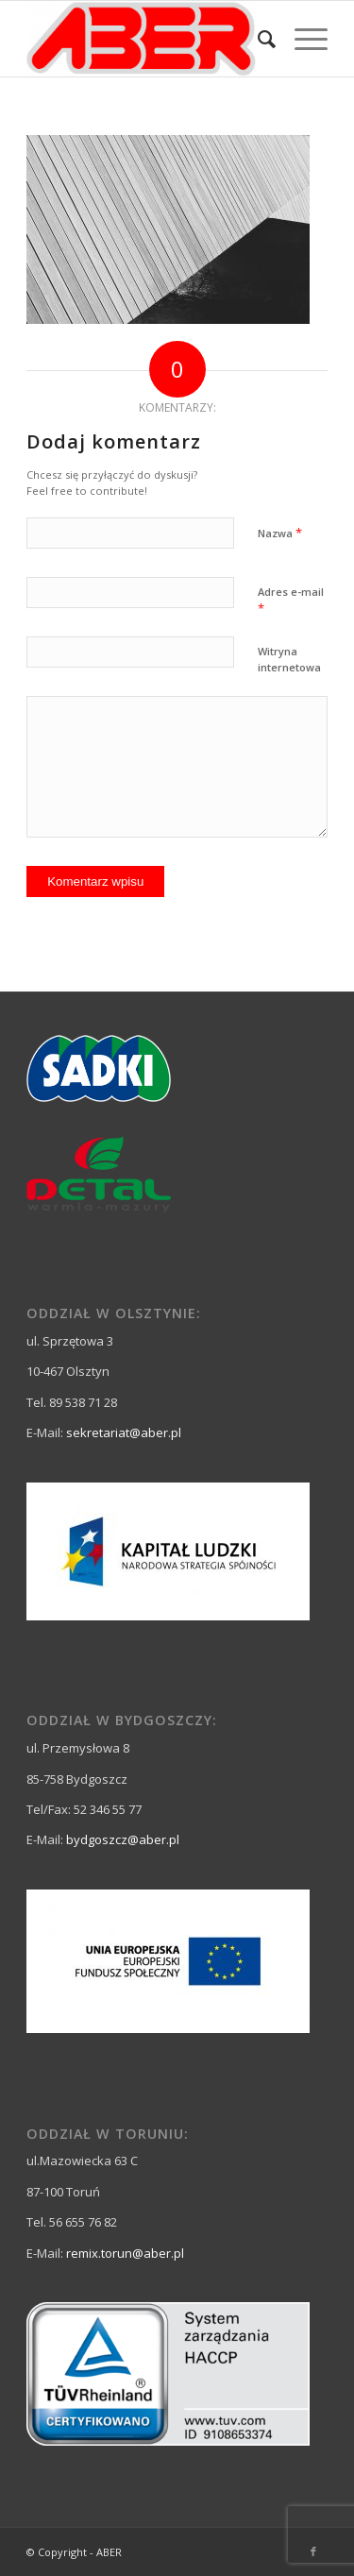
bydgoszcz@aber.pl (122, 1839)
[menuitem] (257, 38)
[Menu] (302, 38)
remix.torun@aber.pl (125, 2253)
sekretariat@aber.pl (123, 1432)
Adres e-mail (291, 601)
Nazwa (280, 532)
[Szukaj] (257, 38)
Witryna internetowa (289, 659)
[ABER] (146, 38)
